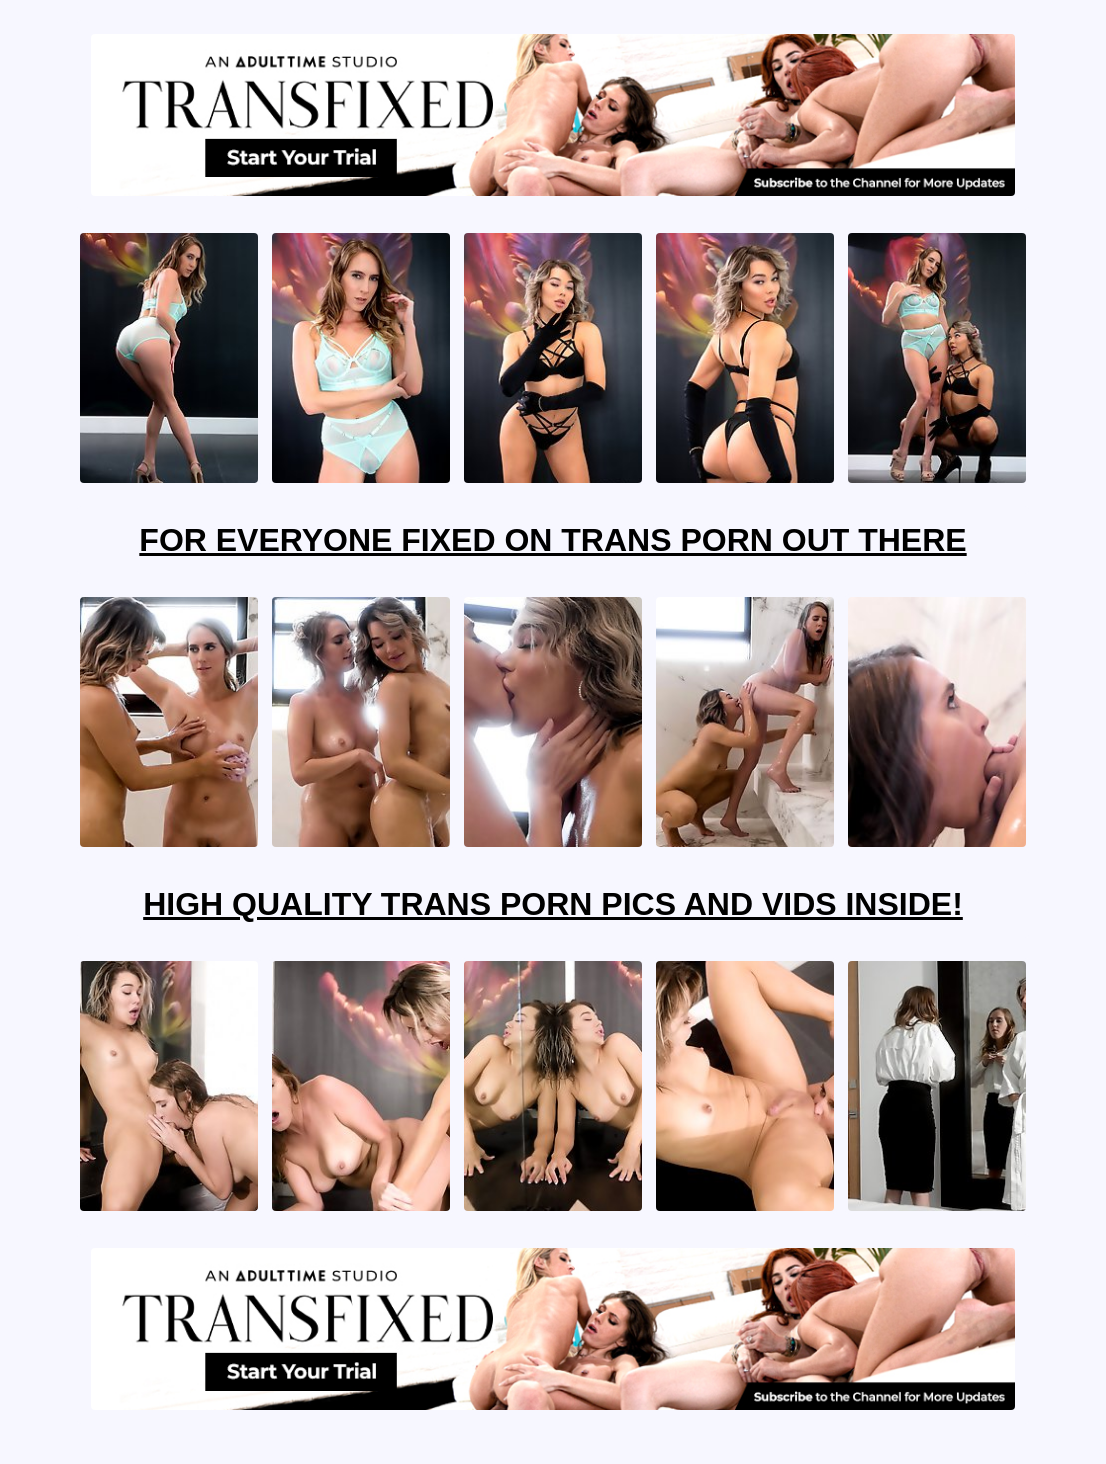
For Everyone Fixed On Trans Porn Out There (552, 540)
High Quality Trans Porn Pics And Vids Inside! (553, 904)
